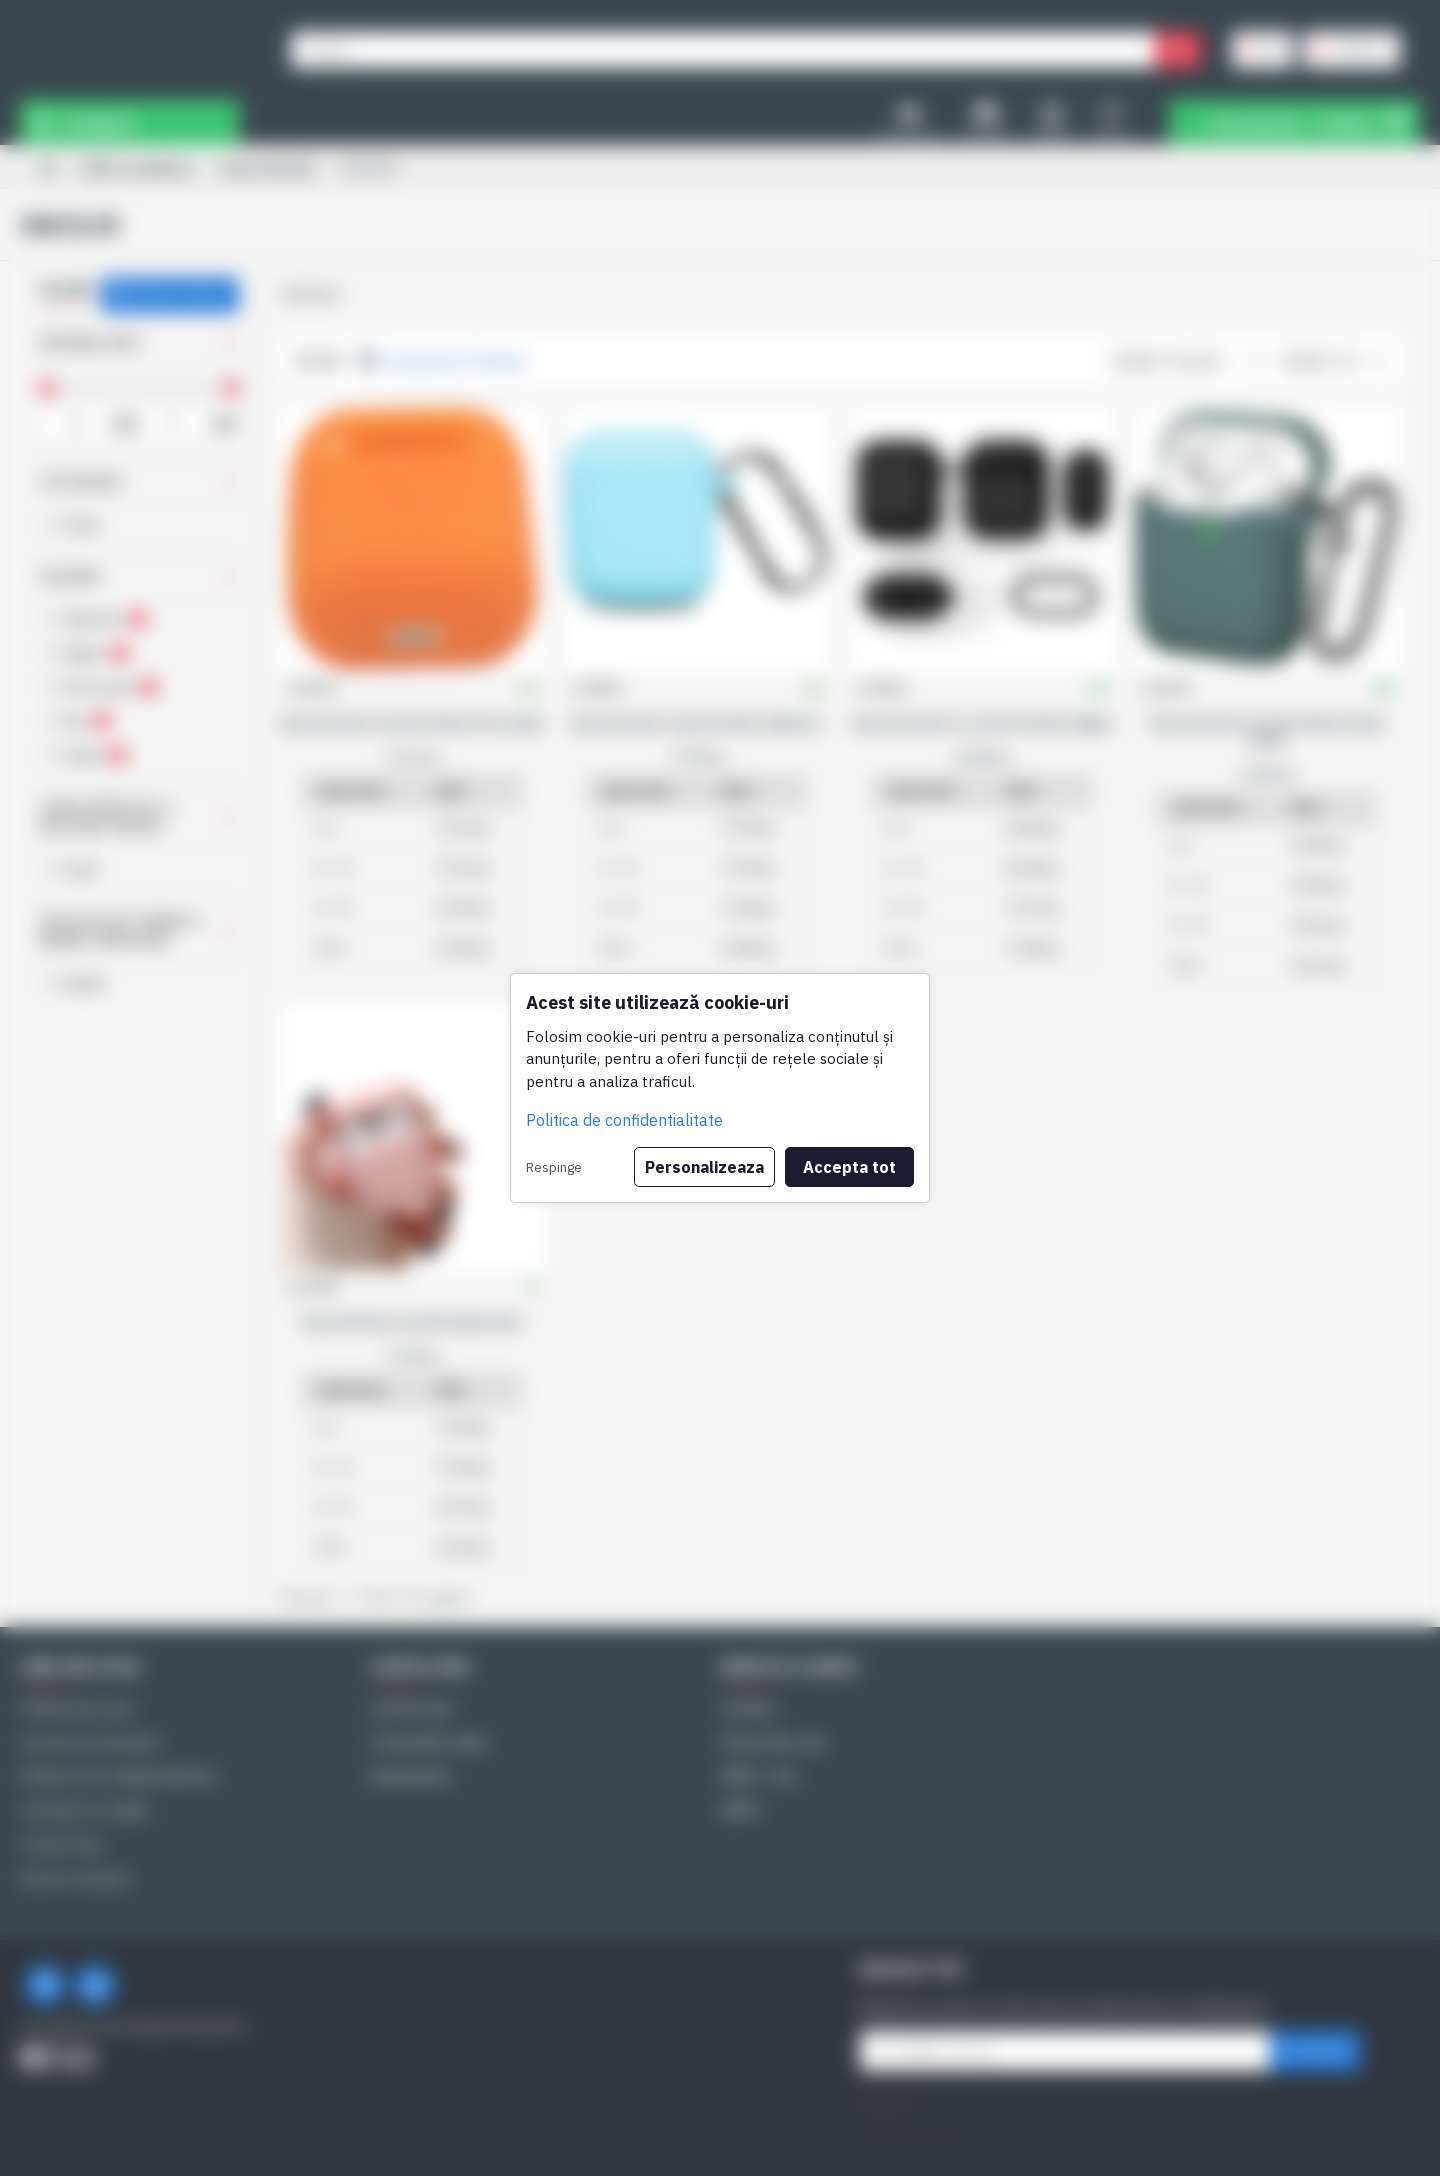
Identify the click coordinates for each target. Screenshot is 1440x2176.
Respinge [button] (554, 1167)
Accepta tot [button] (849, 1167)
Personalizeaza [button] (704, 1167)
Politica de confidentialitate (624, 1120)
